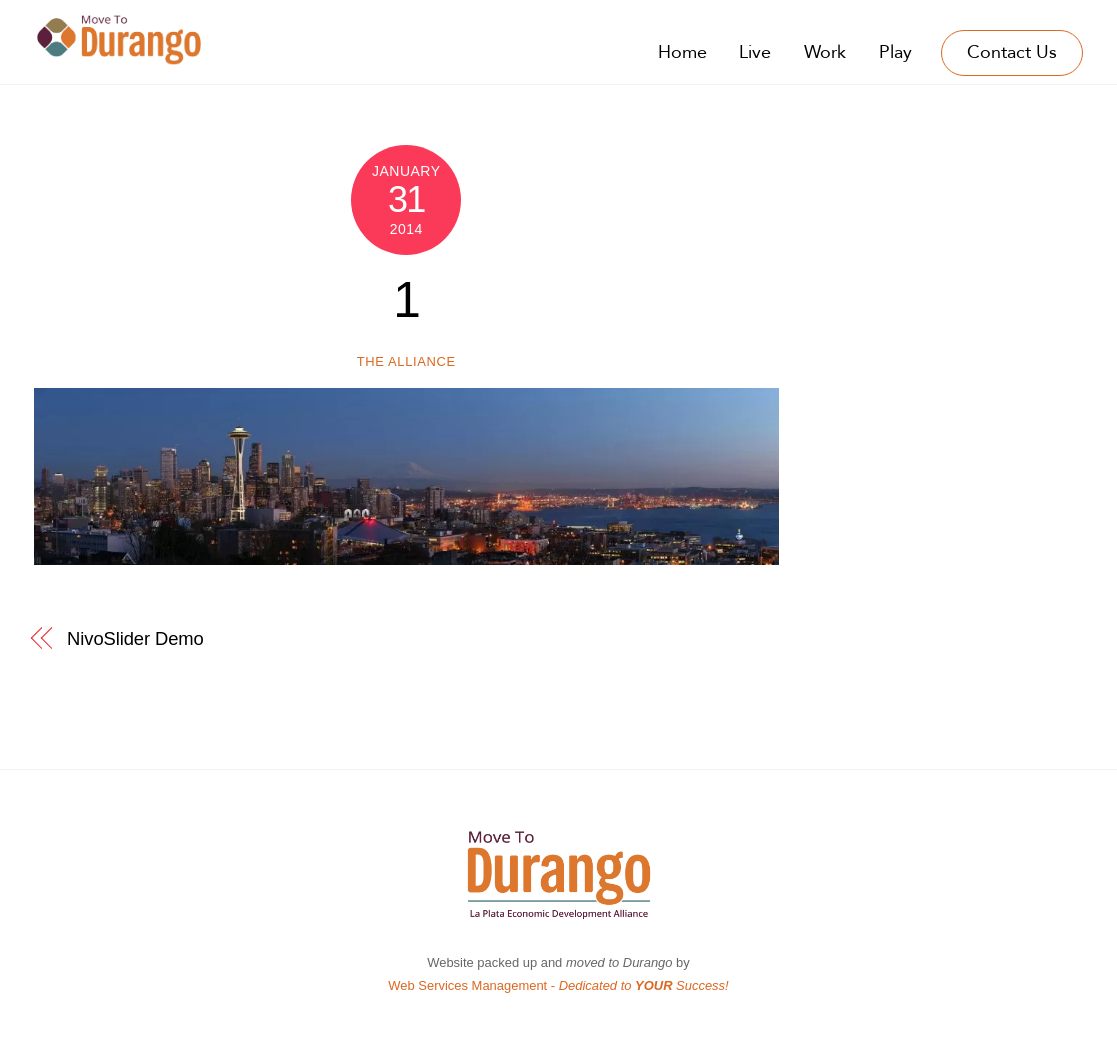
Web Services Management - (558, 985)
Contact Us (1012, 52)
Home (682, 52)
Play (895, 52)
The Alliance (406, 361)
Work (825, 52)
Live (755, 52)
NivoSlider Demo (135, 638)
